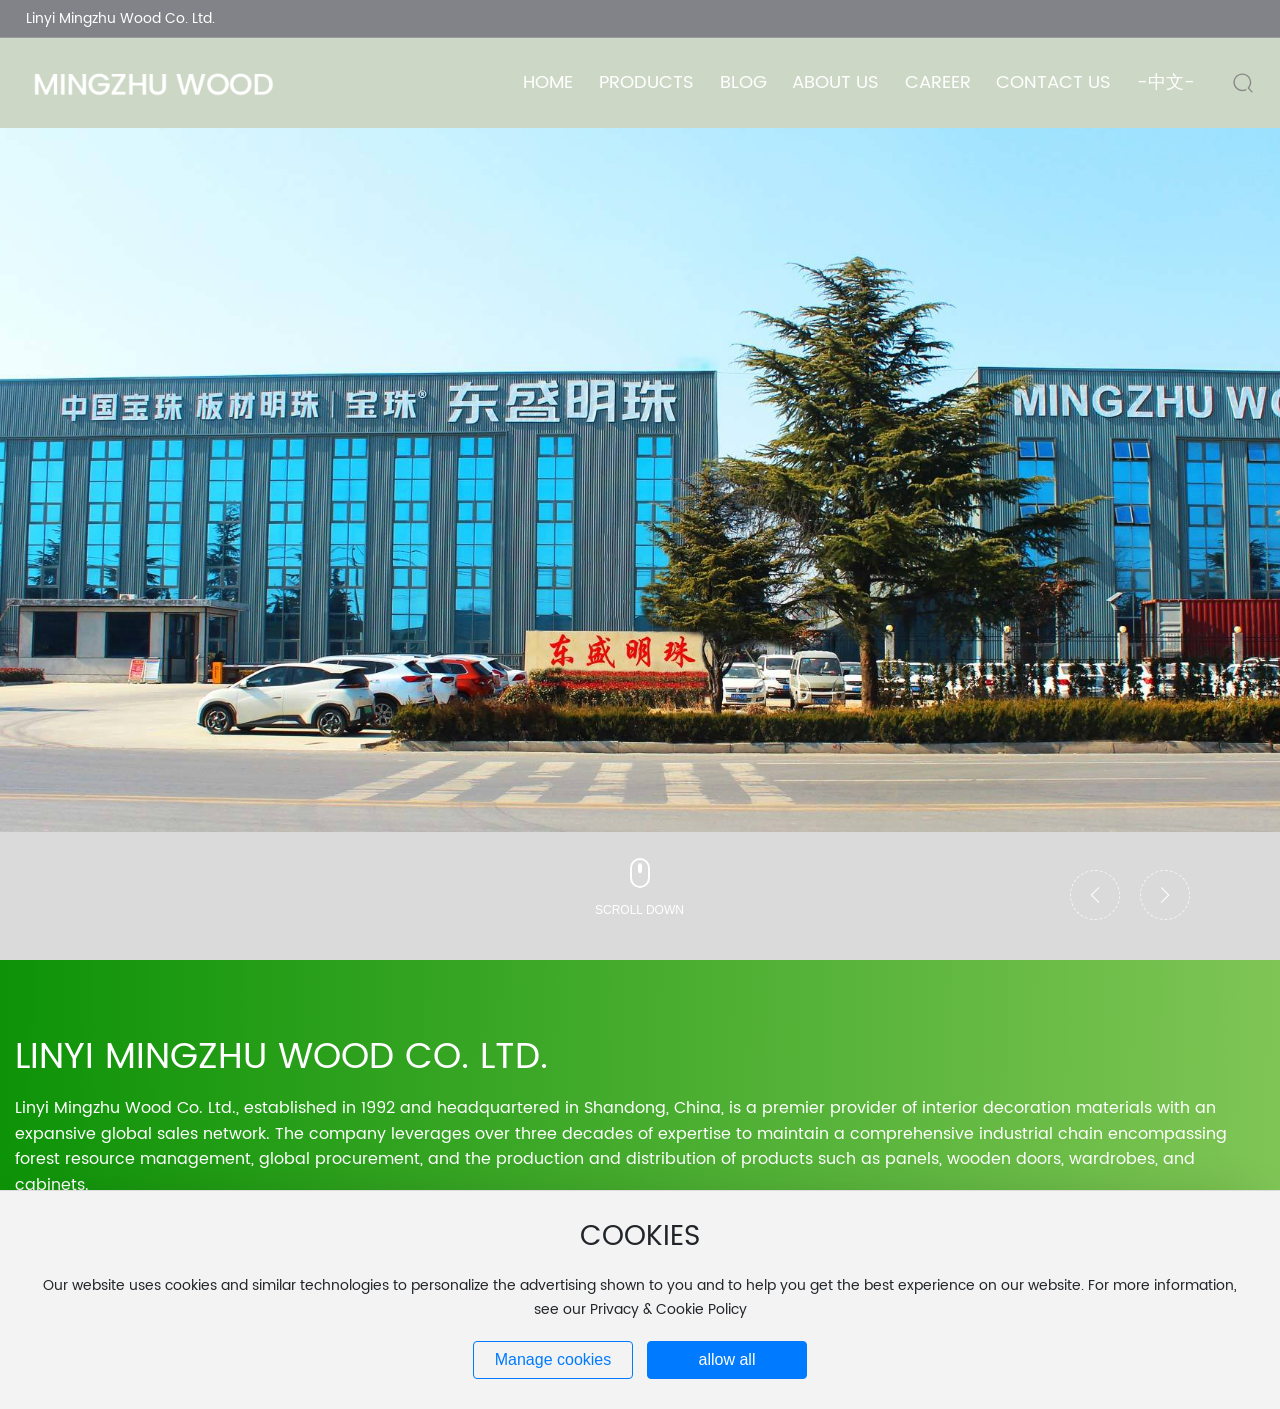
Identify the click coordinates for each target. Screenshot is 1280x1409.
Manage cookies (553, 1359)
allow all (727, 1359)
